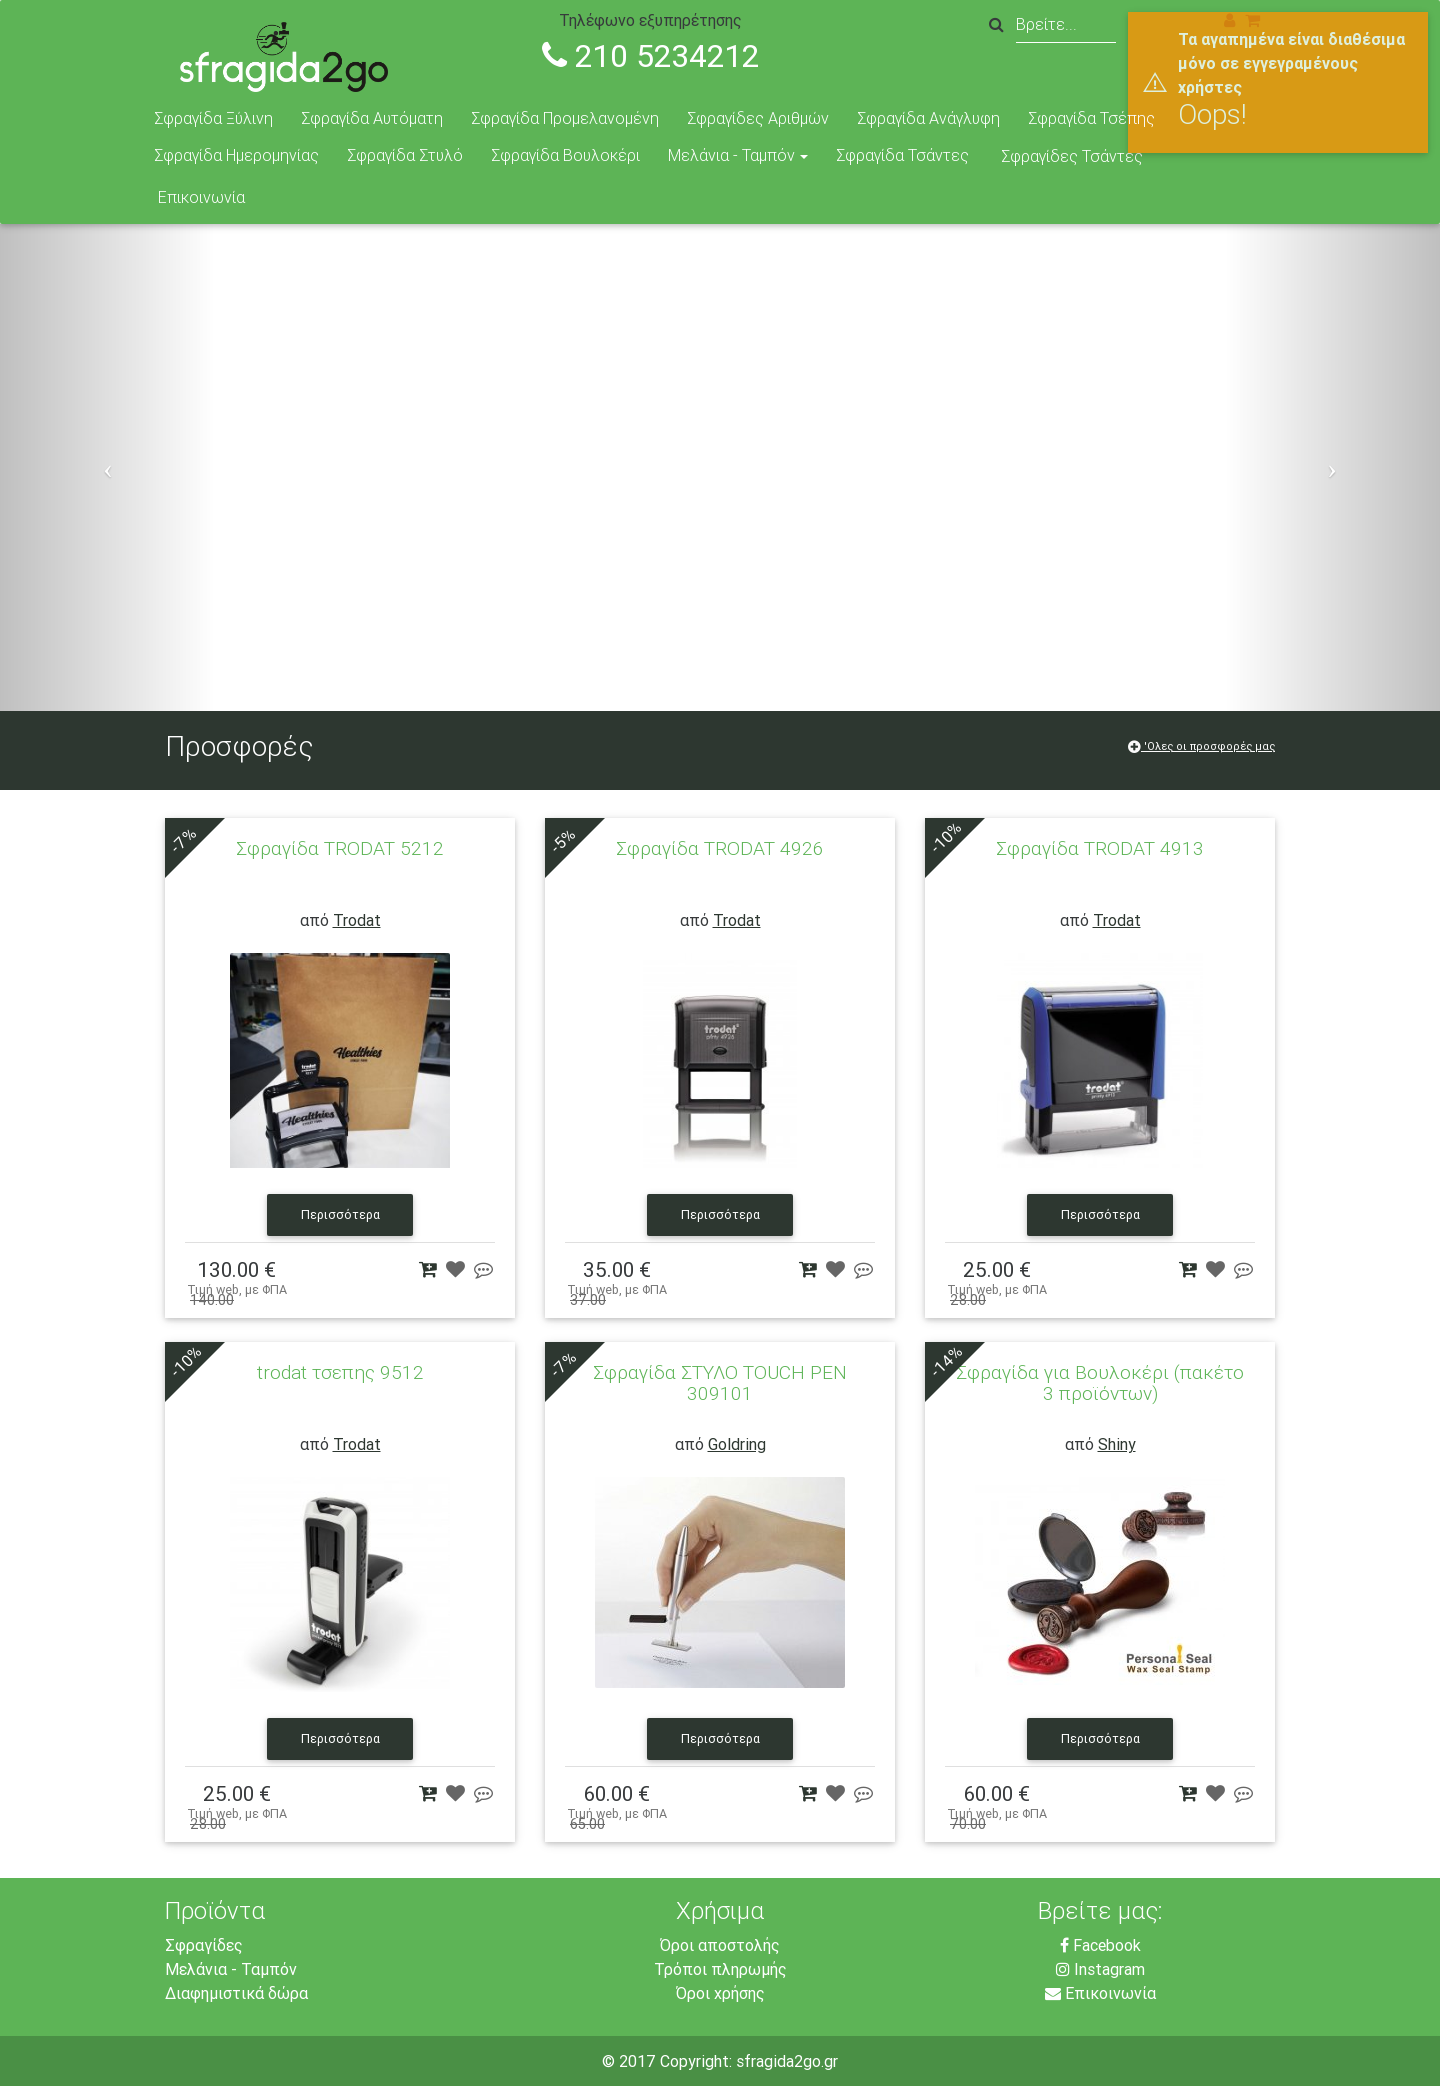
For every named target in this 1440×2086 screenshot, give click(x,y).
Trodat (357, 920)
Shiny (1117, 1444)
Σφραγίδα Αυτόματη (372, 118)
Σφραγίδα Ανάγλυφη (928, 118)
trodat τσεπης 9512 (340, 1372)
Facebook (1100, 1945)
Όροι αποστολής (720, 1945)
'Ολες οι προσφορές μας (1201, 746)
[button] (108, 468)
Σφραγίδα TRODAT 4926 (720, 848)
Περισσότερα (340, 1215)
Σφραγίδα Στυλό (405, 155)
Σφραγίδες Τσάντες (1072, 156)
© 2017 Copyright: (669, 2061)
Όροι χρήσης (720, 1993)
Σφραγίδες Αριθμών (758, 118)
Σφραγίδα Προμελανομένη (565, 118)
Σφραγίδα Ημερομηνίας (236, 155)
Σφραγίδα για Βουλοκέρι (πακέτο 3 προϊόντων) (1100, 1382)
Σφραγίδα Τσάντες (902, 155)
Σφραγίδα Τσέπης (1091, 118)
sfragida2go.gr (787, 2061)
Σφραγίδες (204, 1945)
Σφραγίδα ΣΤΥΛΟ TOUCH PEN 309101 (720, 1382)
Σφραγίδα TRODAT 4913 (1100, 848)
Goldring (737, 1444)
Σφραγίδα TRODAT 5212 (340, 848)
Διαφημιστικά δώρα (236, 1993)
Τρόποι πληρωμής (720, 1969)
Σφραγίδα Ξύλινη (213, 118)
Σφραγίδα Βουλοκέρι (565, 155)
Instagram (1100, 1969)
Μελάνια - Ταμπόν (731, 155)
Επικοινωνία (201, 197)
